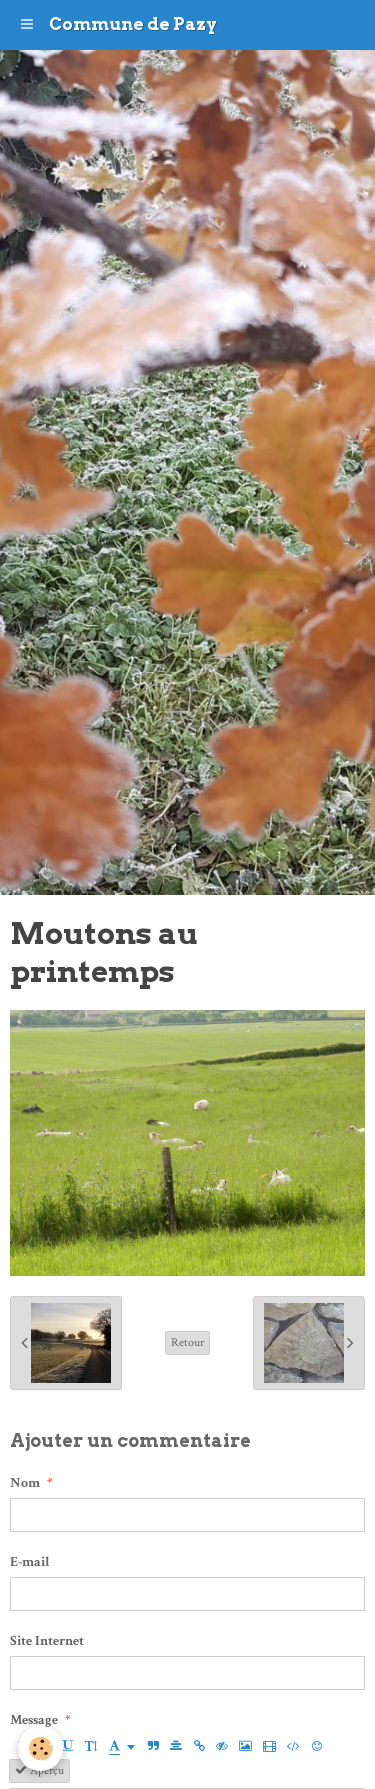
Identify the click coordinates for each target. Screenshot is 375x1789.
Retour (187, 1342)
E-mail (30, 1562)
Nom (25, 1483)
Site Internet (47, 1641)
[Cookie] (40, 1748)
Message (34, 1720)
